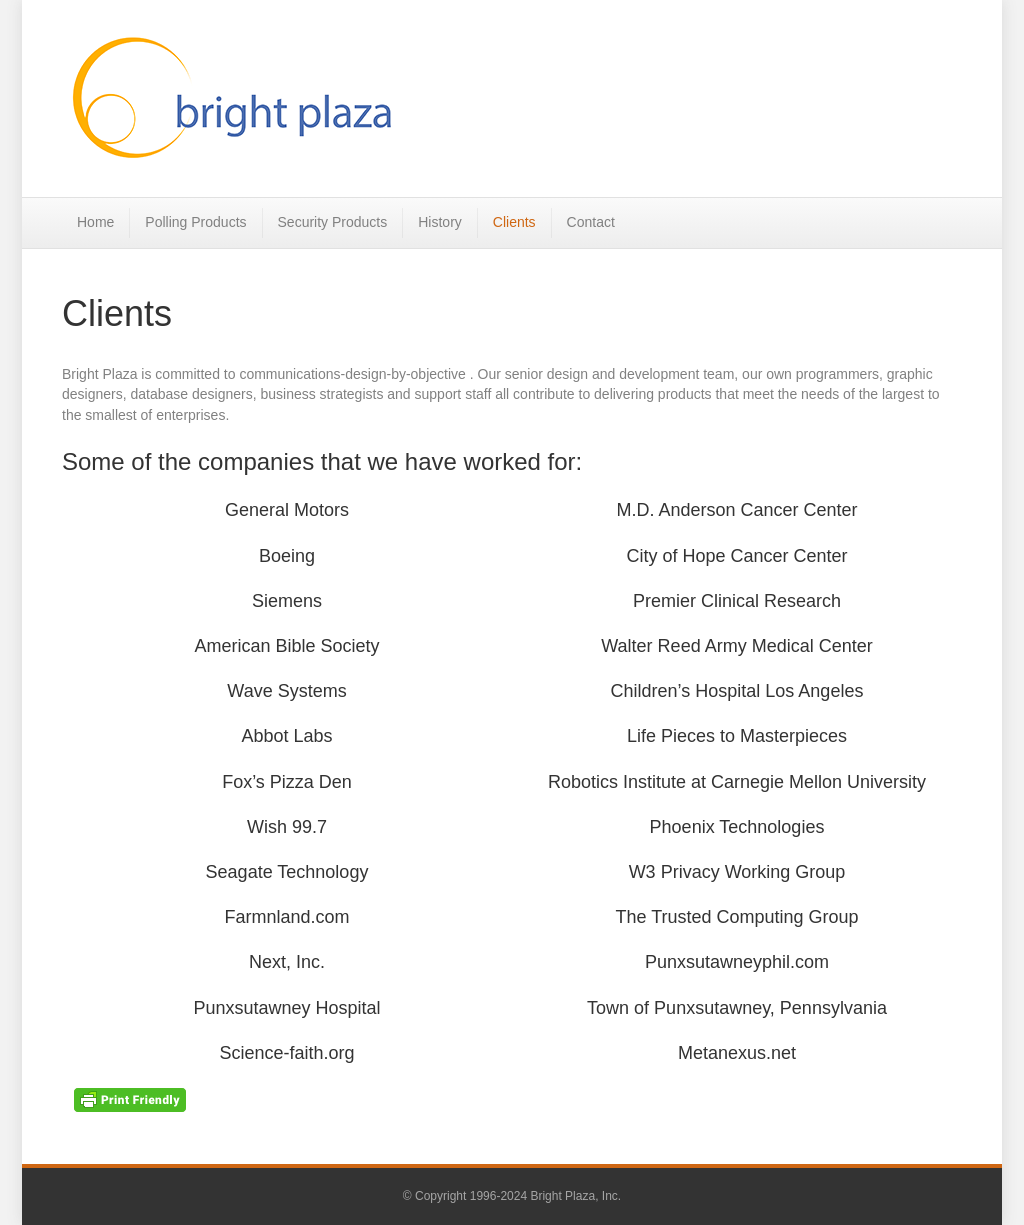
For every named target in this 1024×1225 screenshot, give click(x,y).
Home (95, 222)
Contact (591, 222)
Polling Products (195, 222)
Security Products (333, 222)
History (440, 222)
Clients (514, 222)
